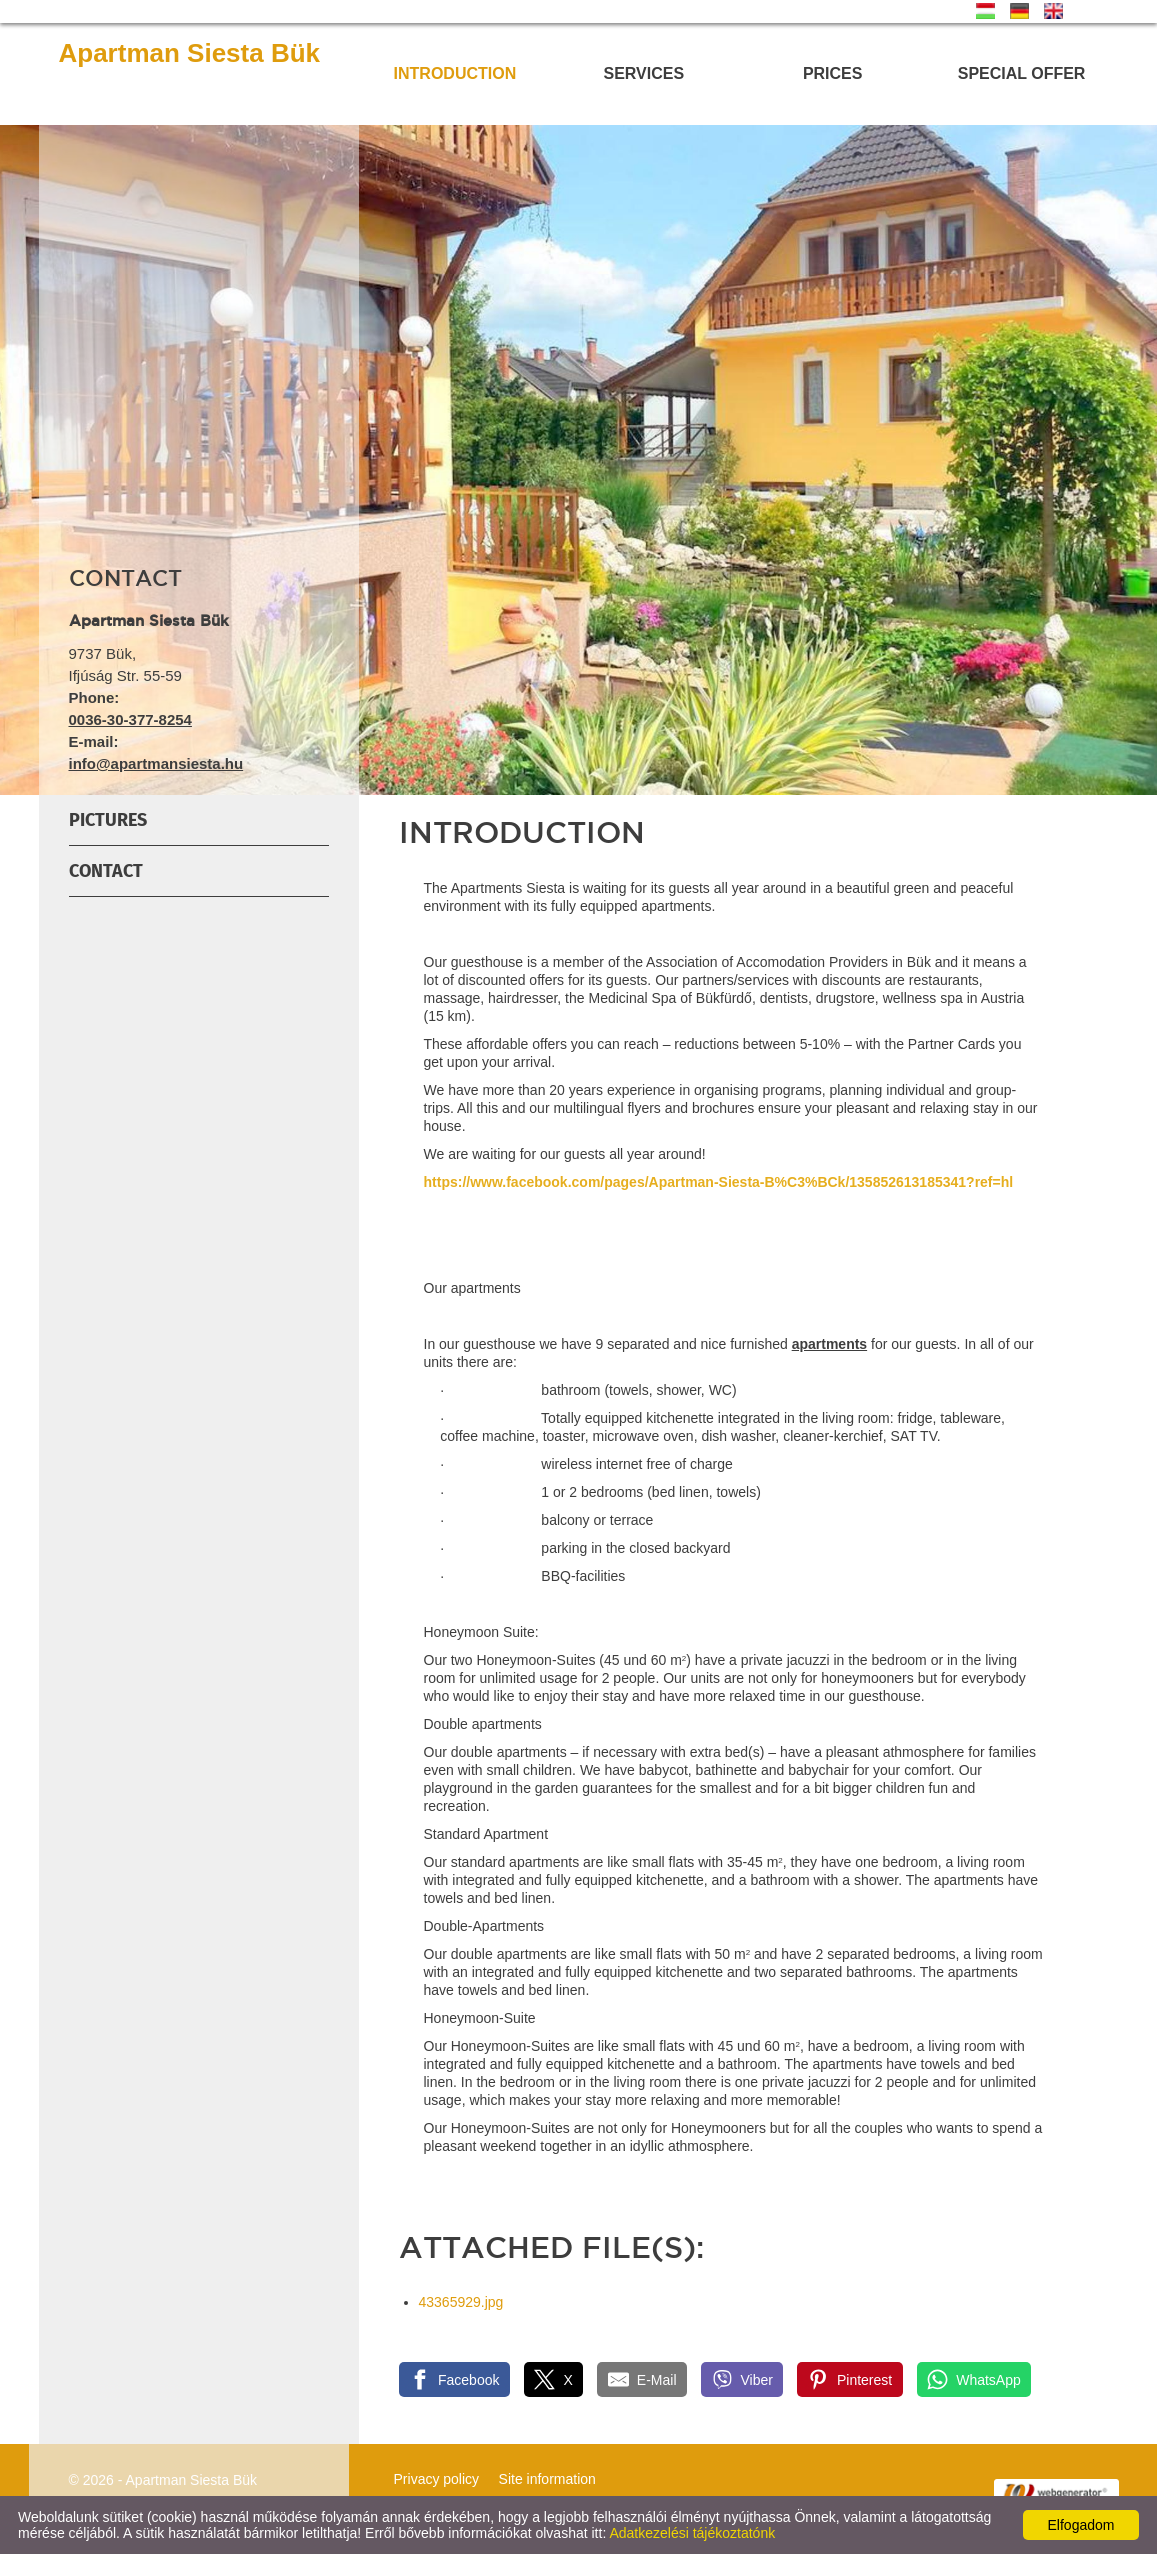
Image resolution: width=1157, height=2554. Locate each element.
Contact (106, 871)
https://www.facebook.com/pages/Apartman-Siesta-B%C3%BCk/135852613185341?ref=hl (719, 1182)
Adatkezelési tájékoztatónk (692, 2533)
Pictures (108, 820)
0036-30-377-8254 (130, 719)
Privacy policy (437, 2479)
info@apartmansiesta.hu (156, 763)
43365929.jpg (461, 2302)
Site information (547, 2479)
